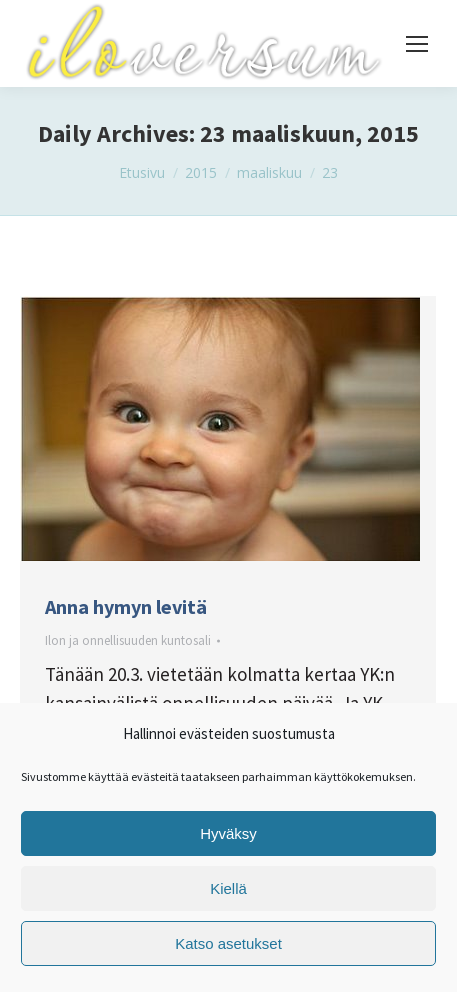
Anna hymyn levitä (126, 606)
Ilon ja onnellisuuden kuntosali (128, 640)
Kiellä (228, 888)
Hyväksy (228, 833)
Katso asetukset (228, 943)
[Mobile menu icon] (417, 44)
